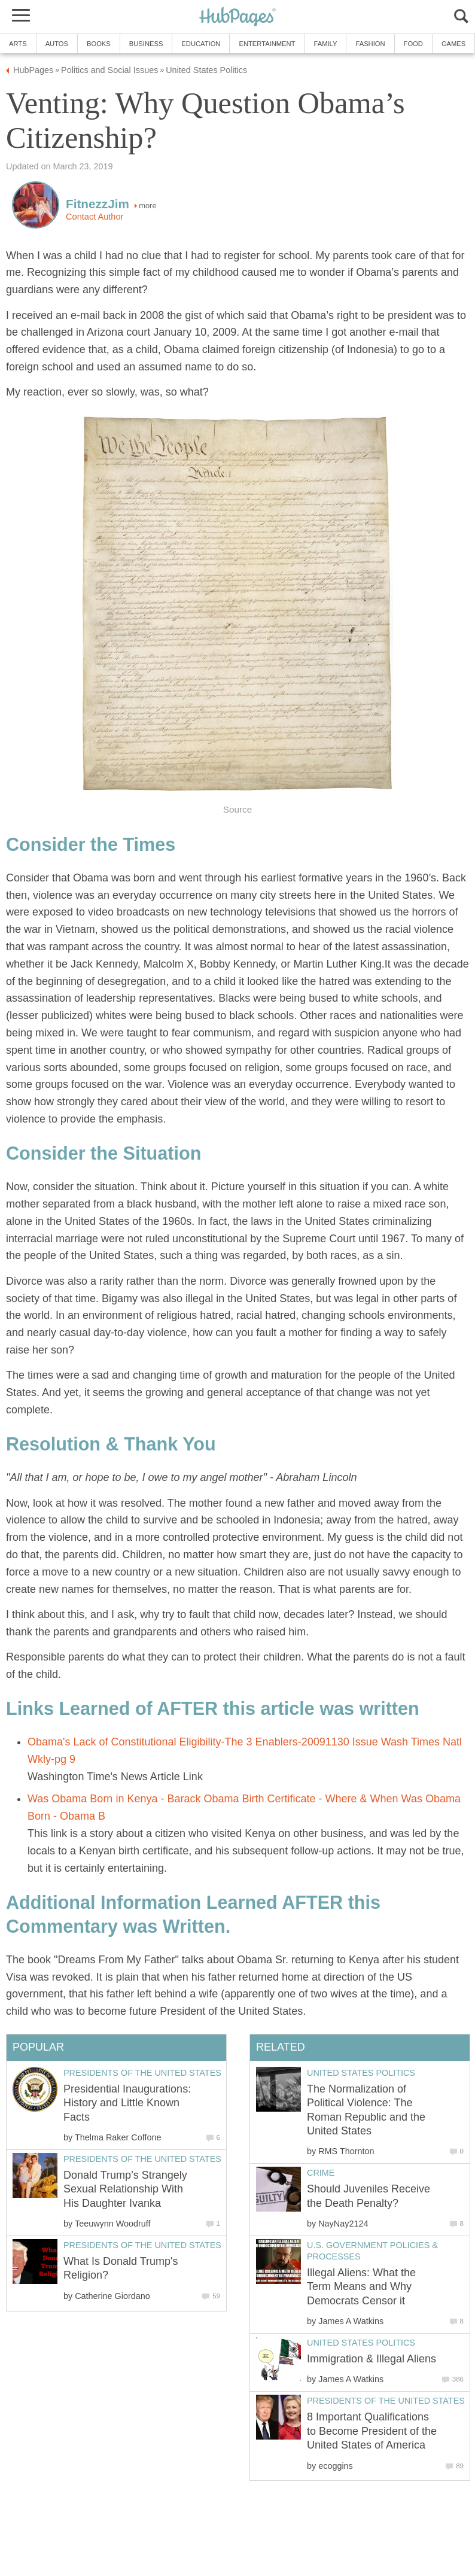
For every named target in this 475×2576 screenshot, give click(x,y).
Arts (18, 43)
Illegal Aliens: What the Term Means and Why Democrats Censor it (361, 2287)
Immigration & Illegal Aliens (371, 2359)
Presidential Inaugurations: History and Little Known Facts (127, 2103)
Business (146, 43)
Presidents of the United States (386, 2400)
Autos (56, 43)
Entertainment (267, 43)
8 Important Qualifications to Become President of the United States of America (372, 2431)
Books (99, 43)
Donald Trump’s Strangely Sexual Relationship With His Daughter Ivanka (125, 2189)
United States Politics (361, 2073)
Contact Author (94, 216)
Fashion (370, 43)
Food (413, 43)
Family (325, 43)
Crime (320, 2172)
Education (200, 43)
